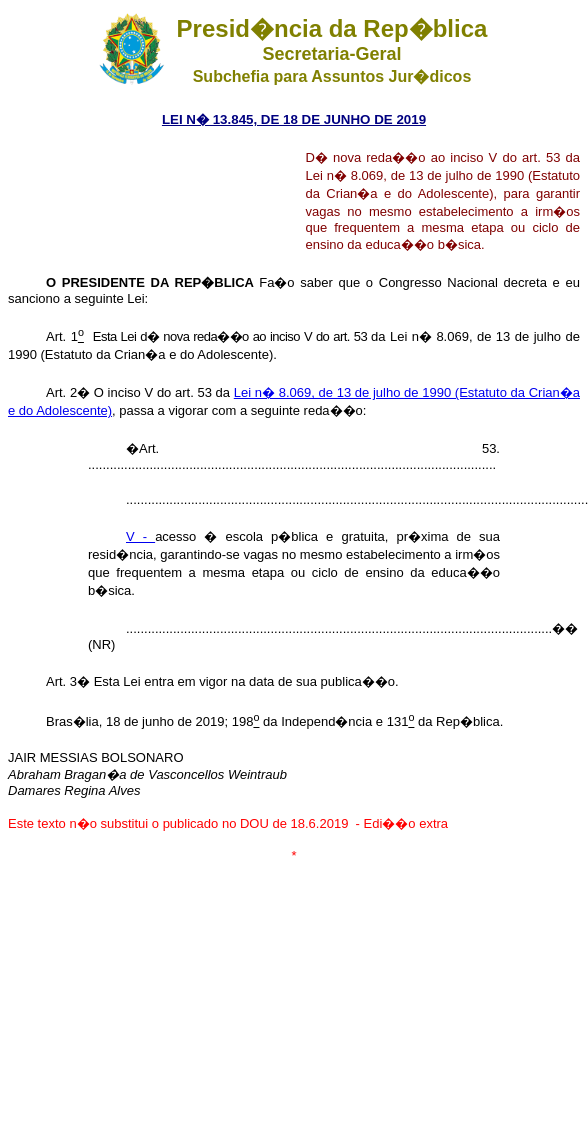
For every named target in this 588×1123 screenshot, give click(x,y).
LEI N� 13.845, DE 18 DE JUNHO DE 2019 (294, 119)
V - (140, 536)
